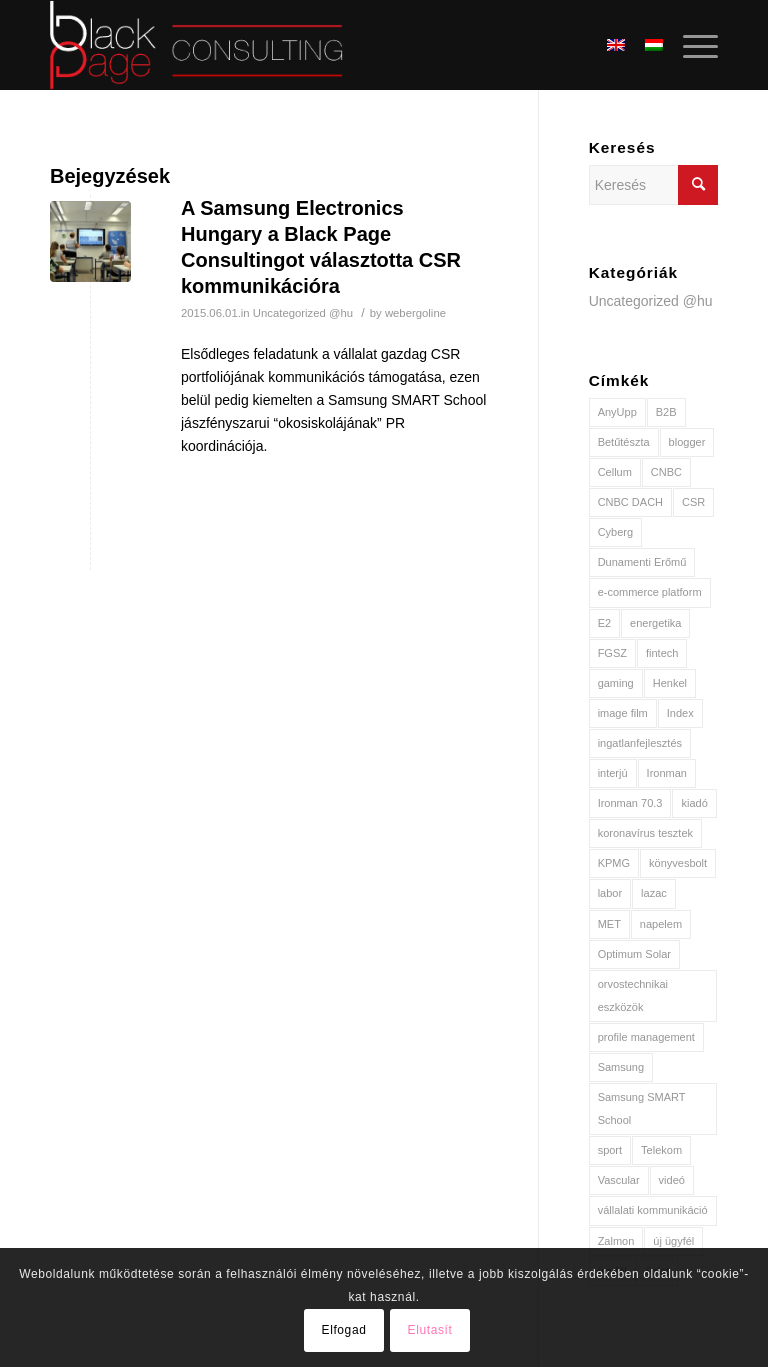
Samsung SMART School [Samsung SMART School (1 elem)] (642, 1108)
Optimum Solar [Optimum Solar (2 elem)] (634, 954)
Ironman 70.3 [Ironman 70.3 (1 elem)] (630, 803)
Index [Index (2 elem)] (680, 713)
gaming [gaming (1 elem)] (616, 683)
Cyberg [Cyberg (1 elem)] (615, 532)
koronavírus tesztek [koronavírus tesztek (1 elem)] (645, 833)
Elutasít (430, 1330)
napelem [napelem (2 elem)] (661, 924)
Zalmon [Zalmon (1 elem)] (616, 1241)
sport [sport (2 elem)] (610, 1150)
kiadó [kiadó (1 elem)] (694, 803)
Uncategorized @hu (303, 313)
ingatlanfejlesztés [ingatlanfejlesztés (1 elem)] (640, 743)
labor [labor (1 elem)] (610, 893)
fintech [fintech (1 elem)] (662, 653)
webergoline (415, 313)
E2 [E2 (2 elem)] (604, 623)
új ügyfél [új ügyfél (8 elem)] (673, 1241)
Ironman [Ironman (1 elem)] (667, 773)
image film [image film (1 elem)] (623, 713)
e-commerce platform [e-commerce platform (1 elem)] (650, 592)
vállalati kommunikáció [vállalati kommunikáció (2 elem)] (653, 1210)
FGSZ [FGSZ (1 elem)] (612, 653)
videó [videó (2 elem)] (672, 1180)
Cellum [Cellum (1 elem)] (615, 472)
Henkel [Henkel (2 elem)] (670, 683)
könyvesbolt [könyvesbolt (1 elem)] (678, 863)
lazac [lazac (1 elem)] (654, 893)
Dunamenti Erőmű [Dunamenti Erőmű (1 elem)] (642, 562)
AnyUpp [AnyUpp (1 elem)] (617, 412)
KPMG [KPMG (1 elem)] (614, 863)
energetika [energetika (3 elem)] (655, 623)
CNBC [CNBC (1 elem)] (666, 472)
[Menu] (690, 45)
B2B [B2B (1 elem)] (666, 412)
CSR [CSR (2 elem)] (693, 502)
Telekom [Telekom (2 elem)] (661, 1150)
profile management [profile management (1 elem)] (646, 1037)
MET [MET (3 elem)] (609, 924)
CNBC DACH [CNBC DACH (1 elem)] (630, 502)
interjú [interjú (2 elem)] (613, 773)
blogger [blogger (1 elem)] (687, 442)
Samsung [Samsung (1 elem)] (621, 1067)
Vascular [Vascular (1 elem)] (619, 1180)
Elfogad (344, 1330)
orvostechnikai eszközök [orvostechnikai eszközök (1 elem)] (633, 995)
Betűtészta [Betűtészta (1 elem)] (624, 442)
